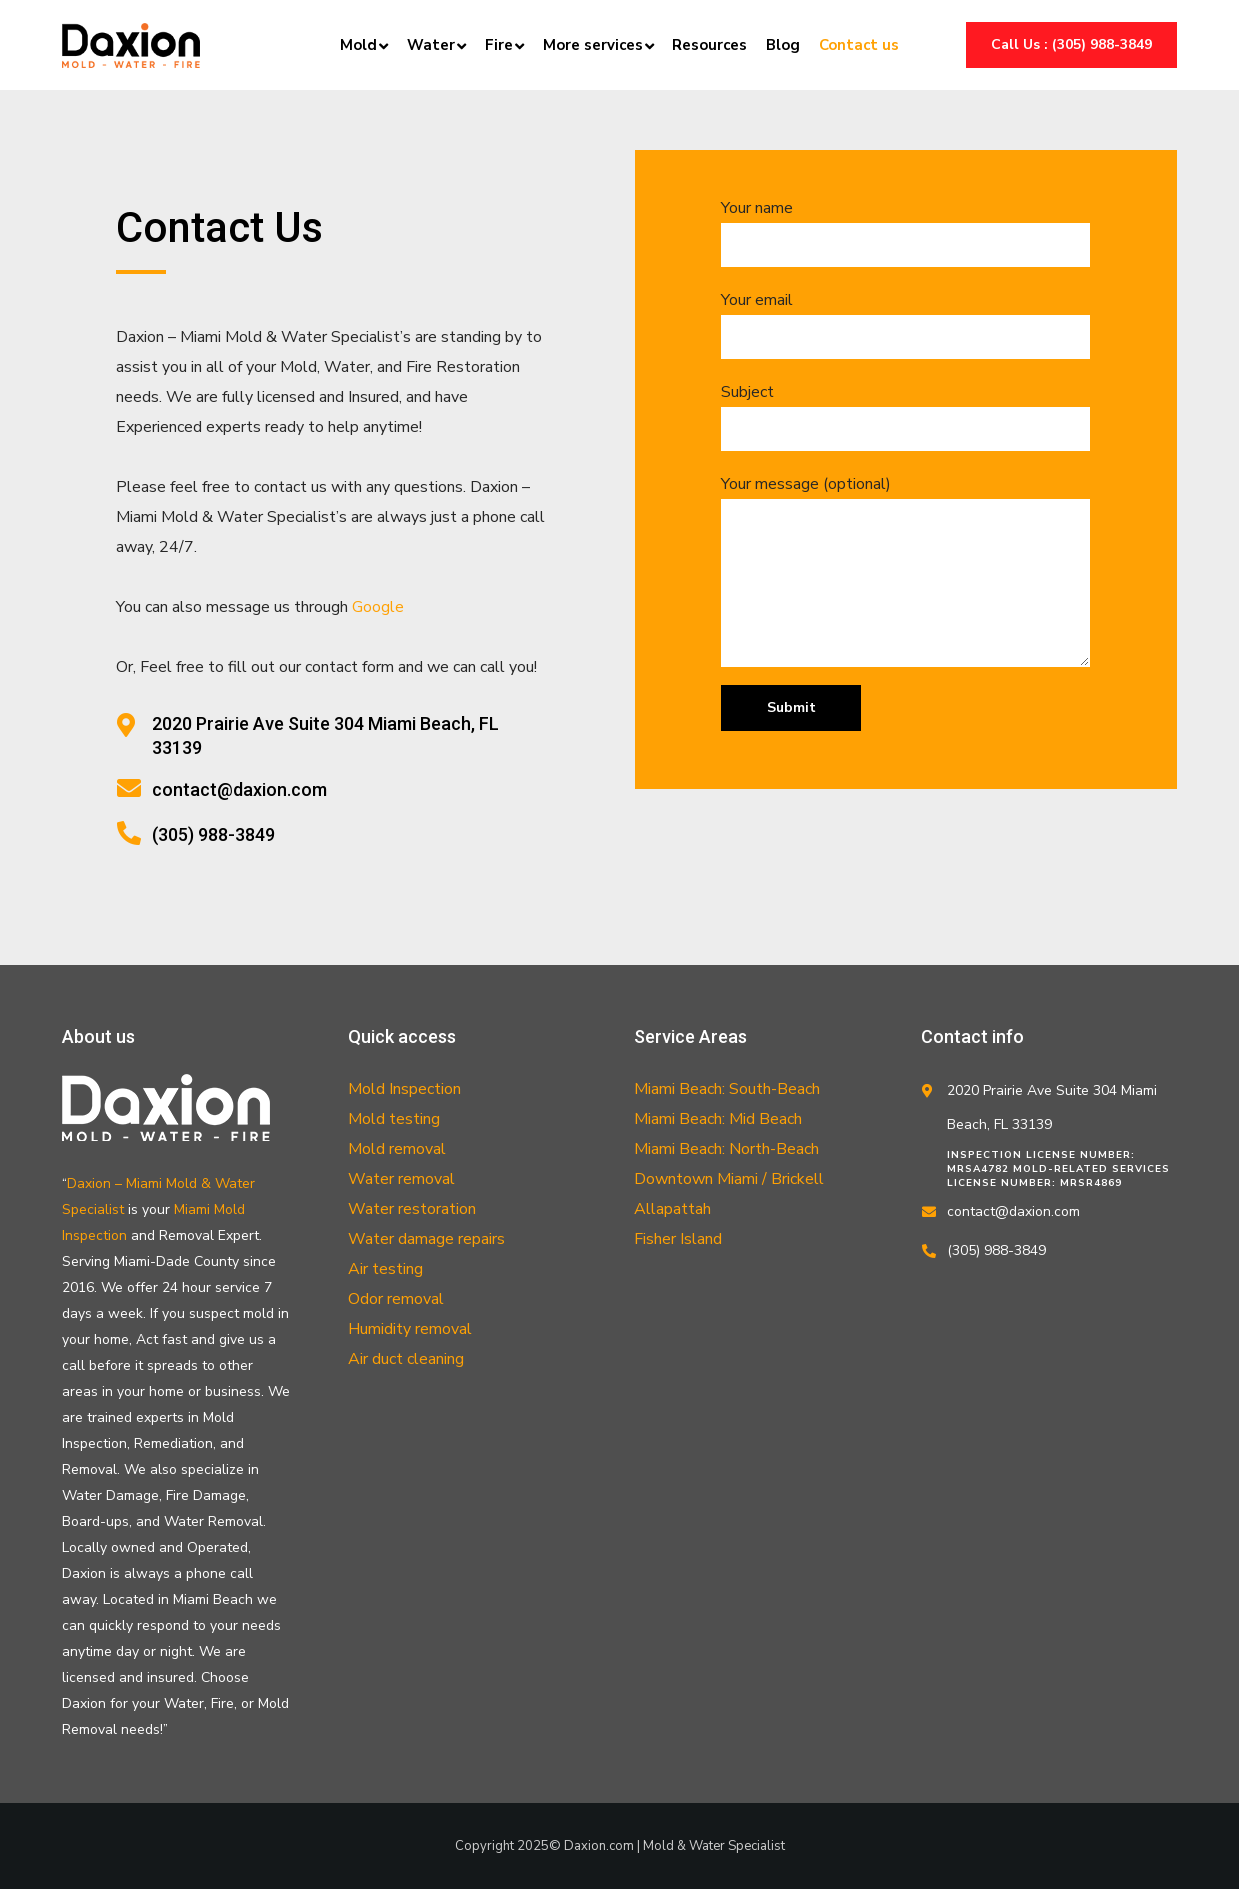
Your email (905, 324)
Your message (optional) (905, 570)
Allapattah (672, 1209)
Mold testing (394, 1119)
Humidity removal (410, 1329)
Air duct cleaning (406, 1359)
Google (378, 607)
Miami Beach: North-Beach (726, 1149)
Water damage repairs (426, 1239)
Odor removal (396, 1299)
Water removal (401, 1179)
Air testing (385, 1269)
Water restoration (412, 1209)
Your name (905, 232)
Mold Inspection (404, 1089)
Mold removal (397, 1149)
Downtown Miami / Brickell (729, 1179)
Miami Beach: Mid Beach (718, 1119)
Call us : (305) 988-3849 (1071, 44)
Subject (905, 416)
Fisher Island (678, 1239)
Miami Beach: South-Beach (727, 1089)
